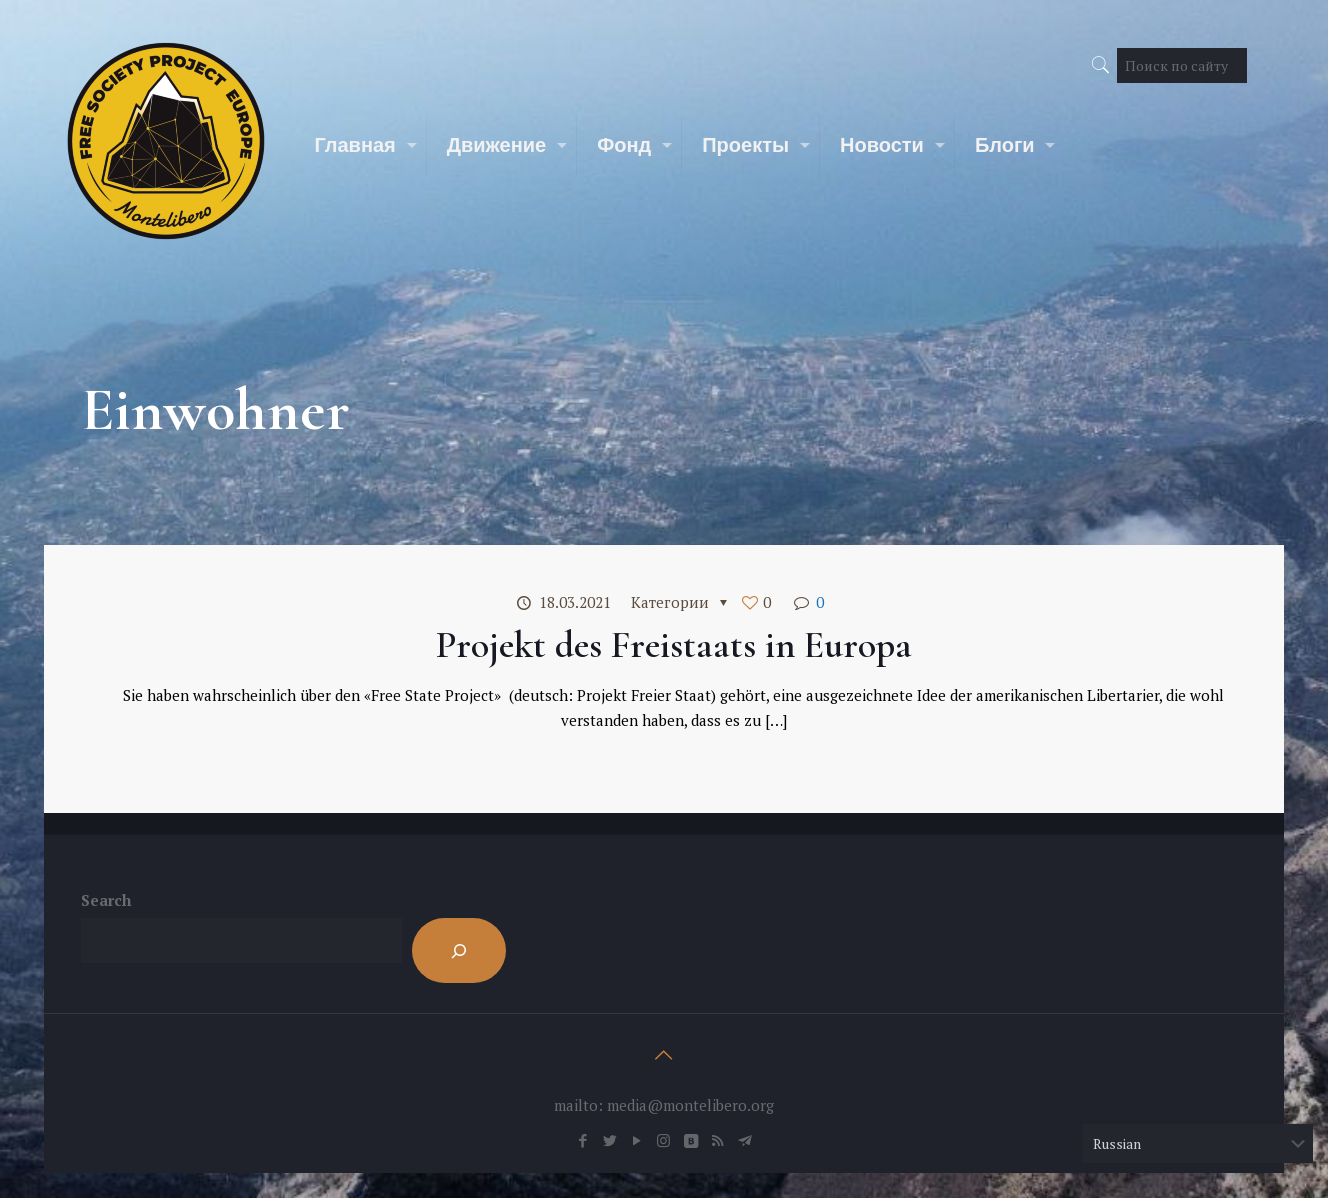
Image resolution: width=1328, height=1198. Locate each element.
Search (106, 900)
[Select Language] (1198, 1143)
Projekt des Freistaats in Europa (674, 645)
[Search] (459, 950)
